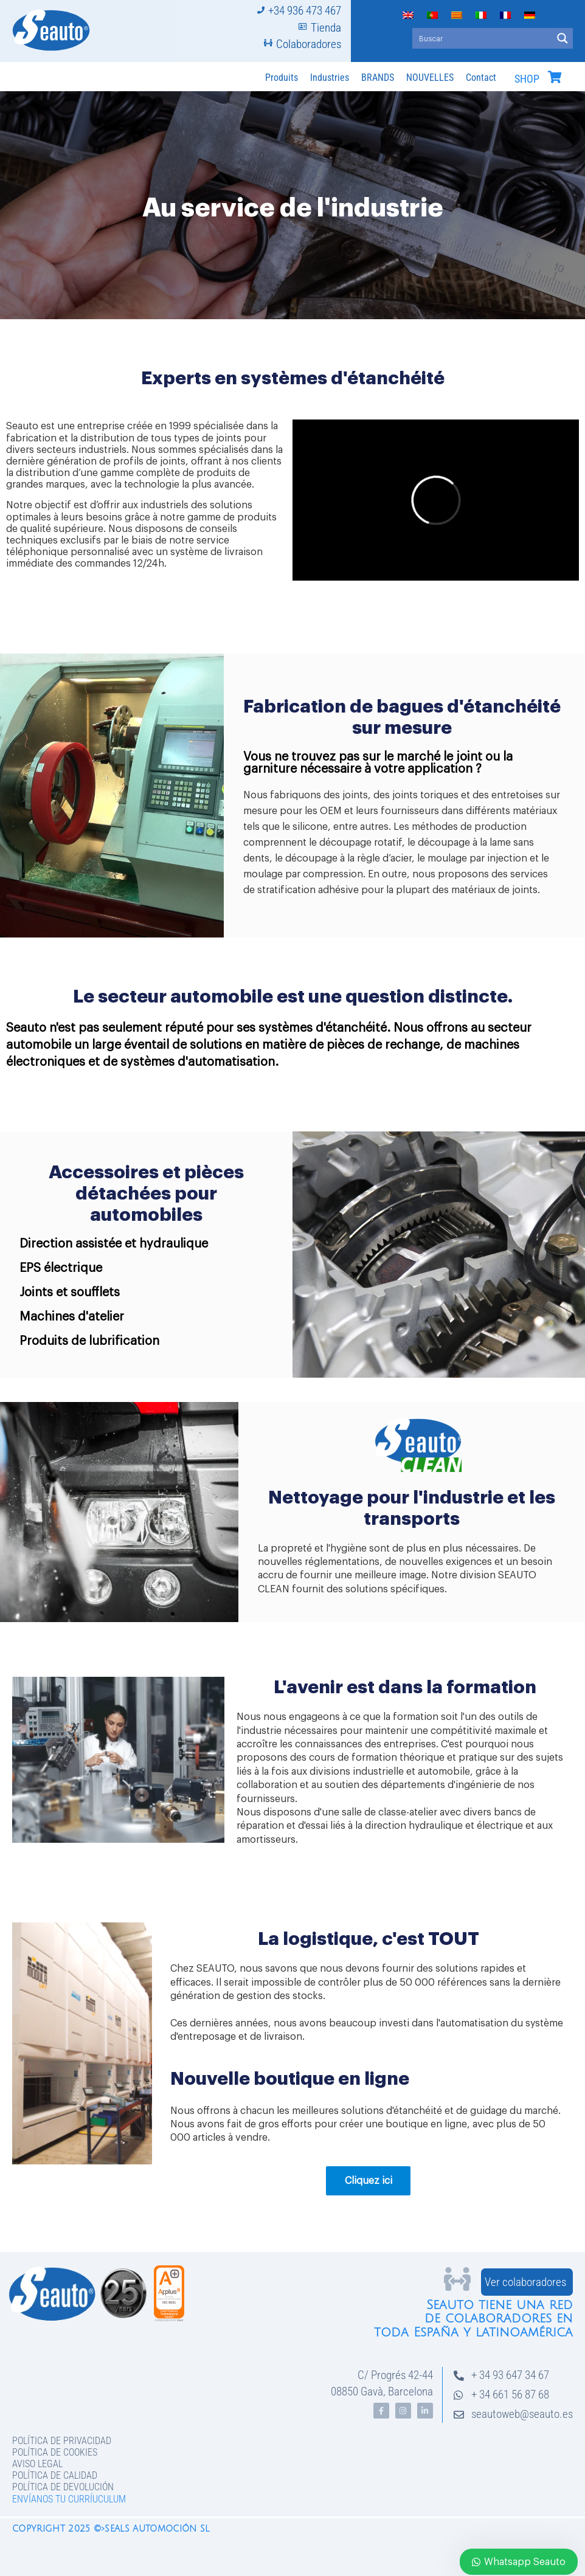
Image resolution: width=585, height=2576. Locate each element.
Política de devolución (63, 2487)
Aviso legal (37, 2464)
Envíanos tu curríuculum (69, 2499)
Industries (329, 77)
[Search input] (483, 38)
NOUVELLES (430, 77)
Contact (481, 77)
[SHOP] (555, 77)
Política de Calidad (54, 2475)
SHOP (526, 79)
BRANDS (377, 77)
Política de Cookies (54, 2452)
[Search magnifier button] (562, 38)
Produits (281, 77)
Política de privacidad (61, 2441)
